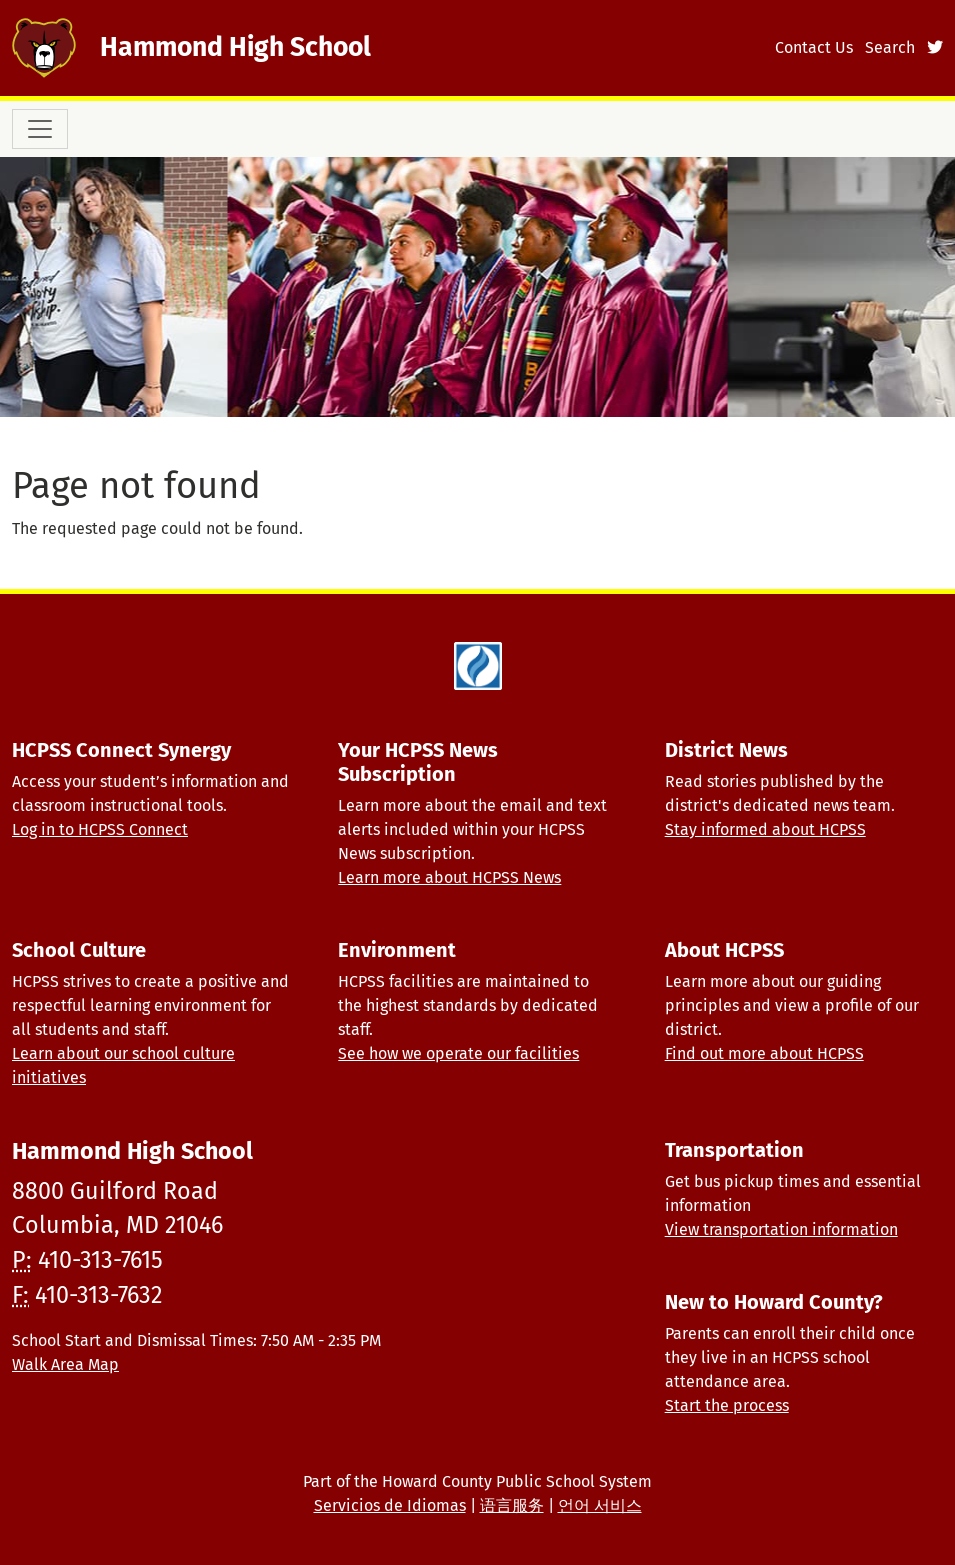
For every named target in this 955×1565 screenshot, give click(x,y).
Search (890, 47)
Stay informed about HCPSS (765, 829)
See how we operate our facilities (458, 1053)
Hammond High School (235, 47)
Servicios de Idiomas (390, 1505)
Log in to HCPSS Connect (100, 829)
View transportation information (781, 1229)
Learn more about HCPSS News (449, 877)
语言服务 (512, 1505)
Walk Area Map (65, 1364)
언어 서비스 (600, 1505)
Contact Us (814, 47)
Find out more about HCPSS (764, 1053)
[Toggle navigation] (40, 129)
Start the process (727, 1405)
